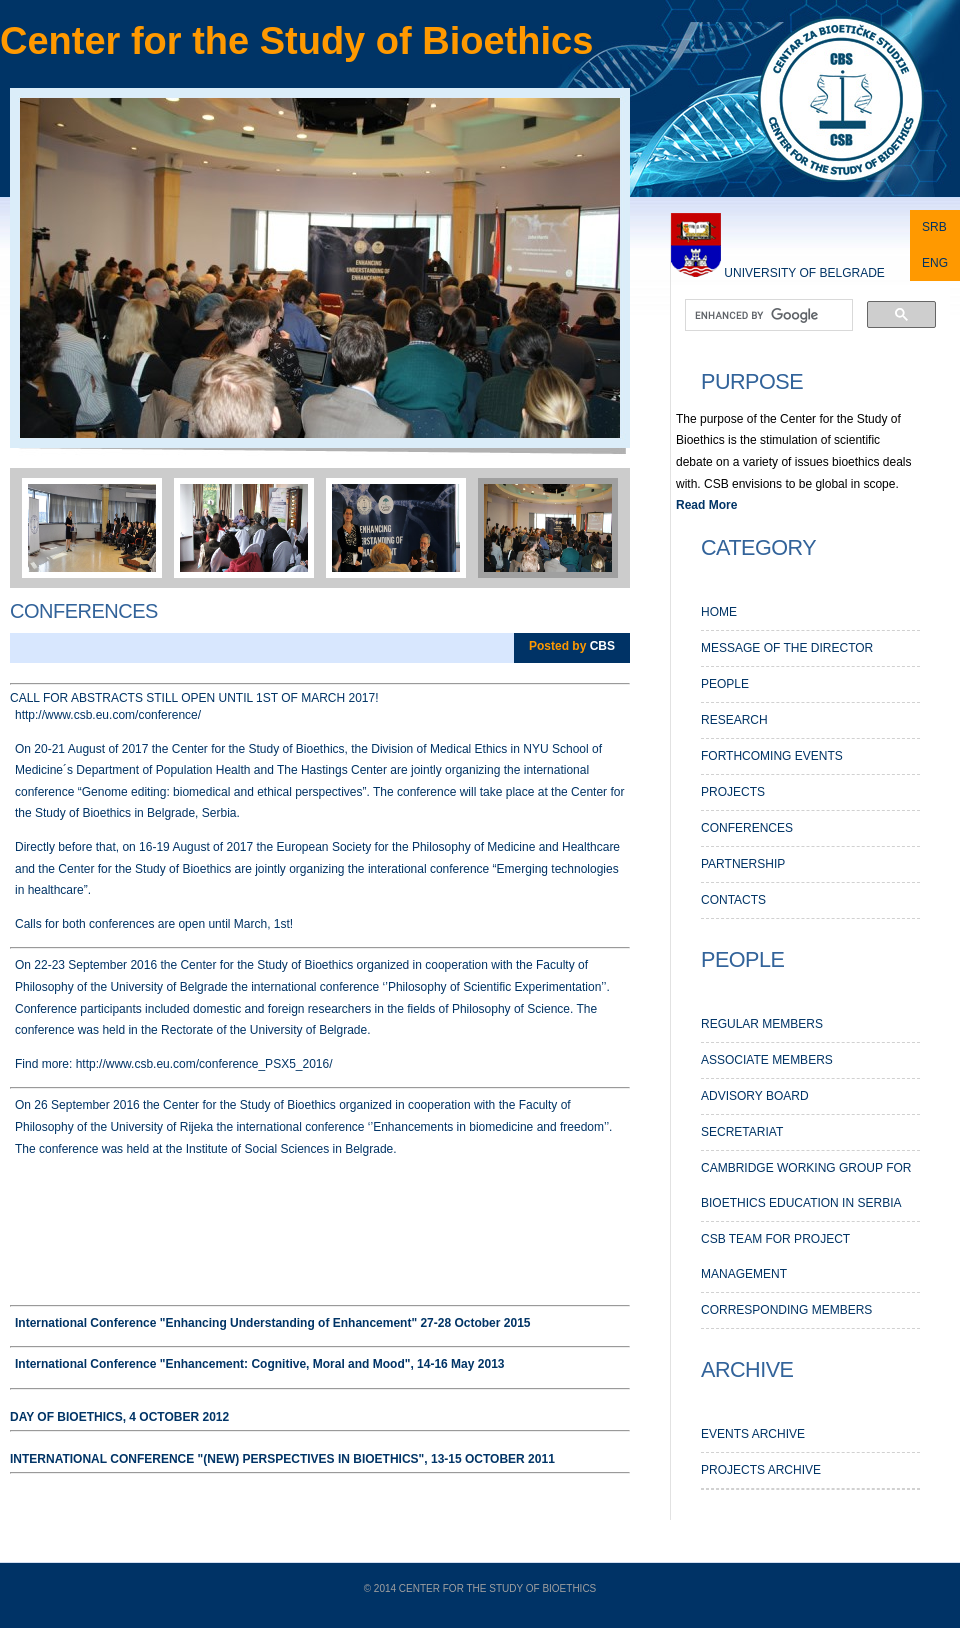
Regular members (762, 1024)
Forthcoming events (772, 756)
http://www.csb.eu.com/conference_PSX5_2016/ (202, 1064)
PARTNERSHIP (743, 864)
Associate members (767, 1060)
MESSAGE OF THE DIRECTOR (787, 648)
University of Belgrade (804, 273)
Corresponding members (786, 1310)
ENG (935, 263)
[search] (767, 316)
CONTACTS (733, 900)
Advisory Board (755, 1096)
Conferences (84, 611)
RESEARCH (734, 720)
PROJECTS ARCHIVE (761, 1470)
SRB (934, 227)
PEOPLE (725, 684)
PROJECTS (733, 792)
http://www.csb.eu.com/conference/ (108, 715)
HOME (719, 612)
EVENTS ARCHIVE (753, 1434)
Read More (706, 505)
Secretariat (742, 1132)
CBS (602, 646)
